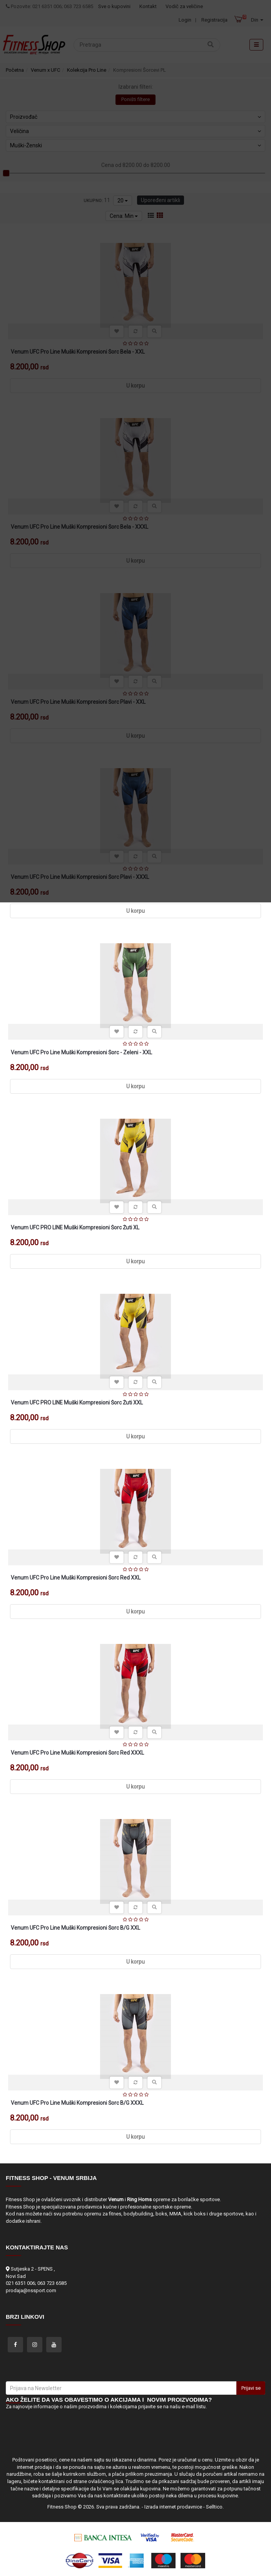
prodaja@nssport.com (31, 2290)
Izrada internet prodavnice (173, 2507)
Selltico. (215, 2507)
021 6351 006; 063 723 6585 (36, 2283)
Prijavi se (251, 2388)
